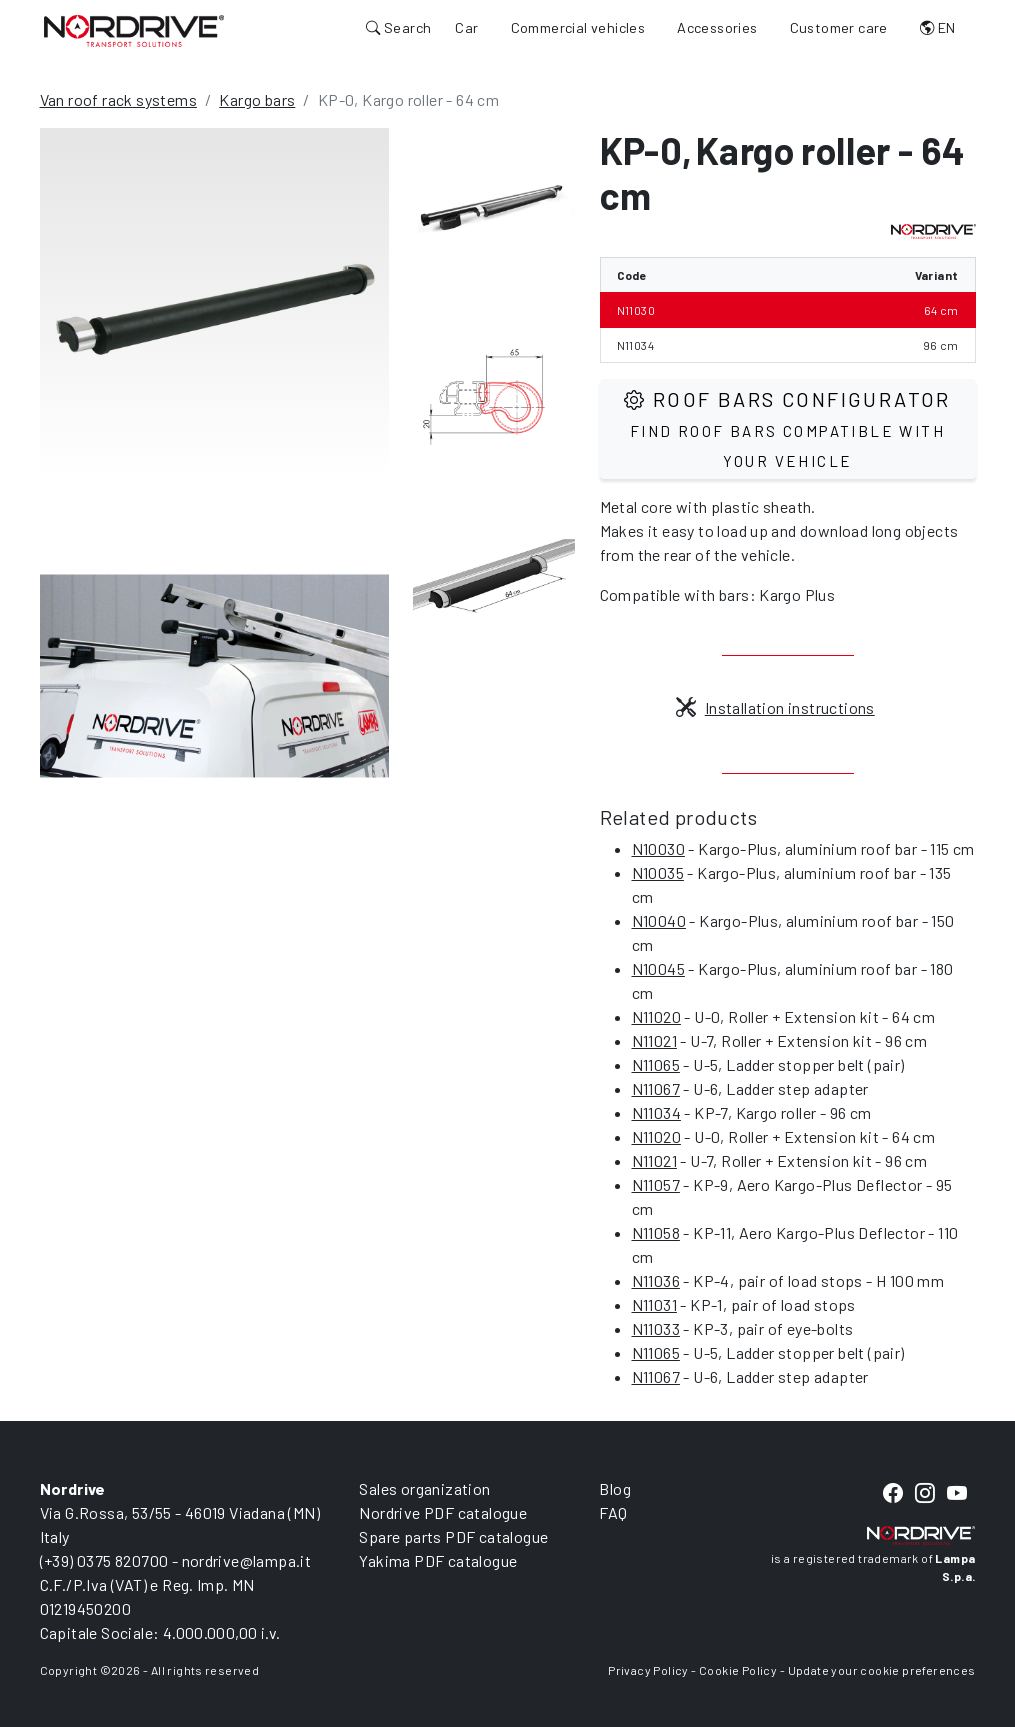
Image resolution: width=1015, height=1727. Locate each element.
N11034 (656, 1112)
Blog (615, 1488)
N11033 (656, 1328)
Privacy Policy (648, 1670)
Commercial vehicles (578, 27)
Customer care (839, 27)
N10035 (658, 872)
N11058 (656, 1232)
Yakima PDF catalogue (438, 1560)
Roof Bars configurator (787, 428)
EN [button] (938, 27)
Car (466, 27)
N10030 (658, 848)
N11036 (656, 1280)
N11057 (656, 1184)
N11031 (654, 1304)
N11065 (656, 1064)
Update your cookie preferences (882, 1670)
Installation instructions (775, 707)
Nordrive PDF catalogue (443, 1512)
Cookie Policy (738, 1670)
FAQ (613, 1512)
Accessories (717, 27)
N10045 (658, 968)
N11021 (654, 1040)
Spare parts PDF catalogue (453, 1536)
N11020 (656, 1016)
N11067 (656, 1088)
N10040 (659, 920)
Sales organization (424, 1488)
